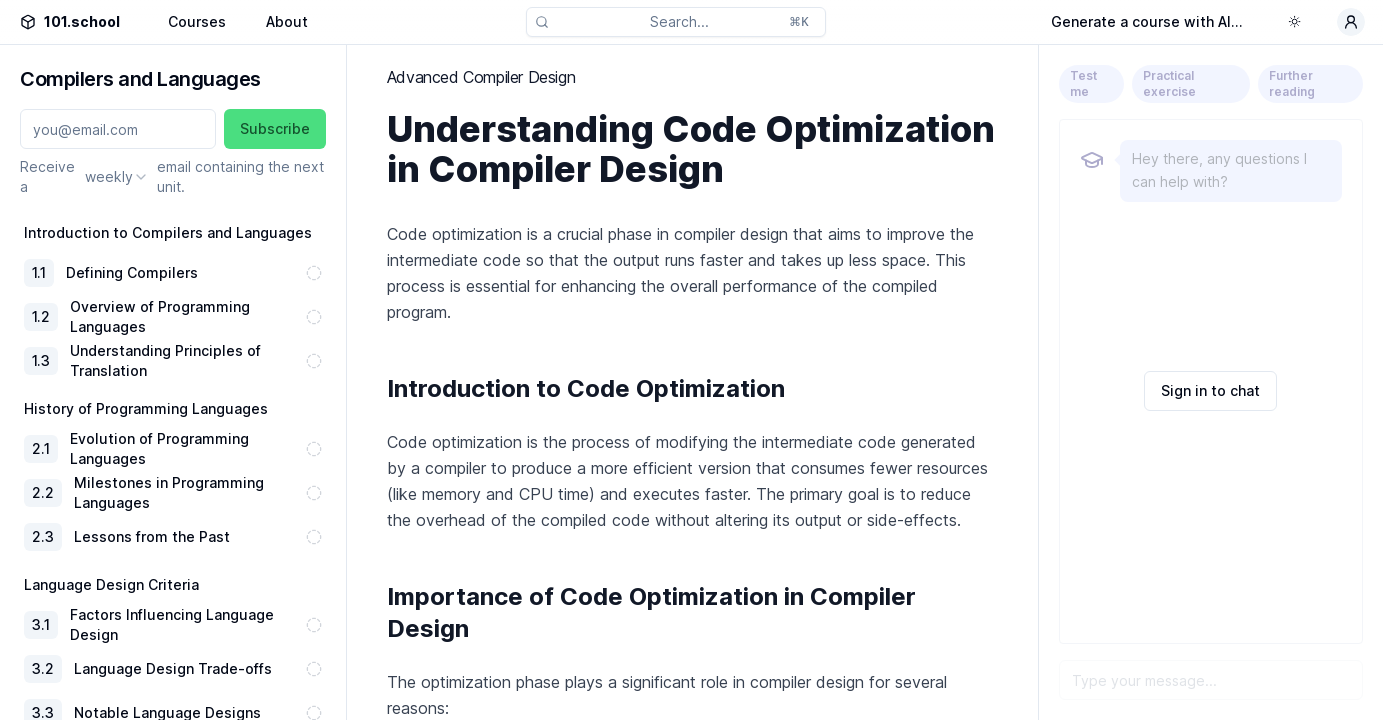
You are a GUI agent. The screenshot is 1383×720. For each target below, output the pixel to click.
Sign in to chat (1210, 390)
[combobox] (117, 177)
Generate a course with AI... (1147, 21)
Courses (197, 21)
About (287, 21)
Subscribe (275, 128)
